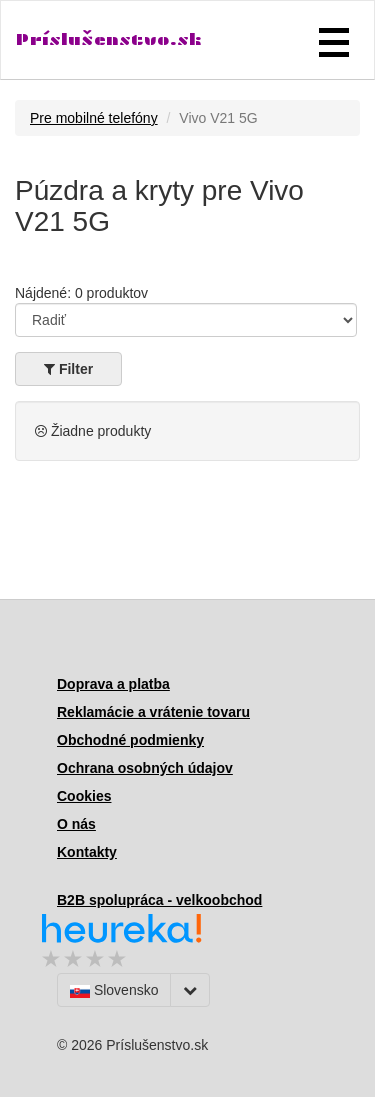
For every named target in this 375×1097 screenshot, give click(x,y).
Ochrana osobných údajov (145, 768)
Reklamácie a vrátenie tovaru (153, 712)
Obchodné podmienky (130, 740)
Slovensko (114, 990)
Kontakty (87, 852)
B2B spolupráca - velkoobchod (159, 900)
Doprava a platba (113, 684)
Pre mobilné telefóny (94, 118)
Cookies (84, 796)
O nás (76, 824)
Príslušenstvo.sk (109, 39)
